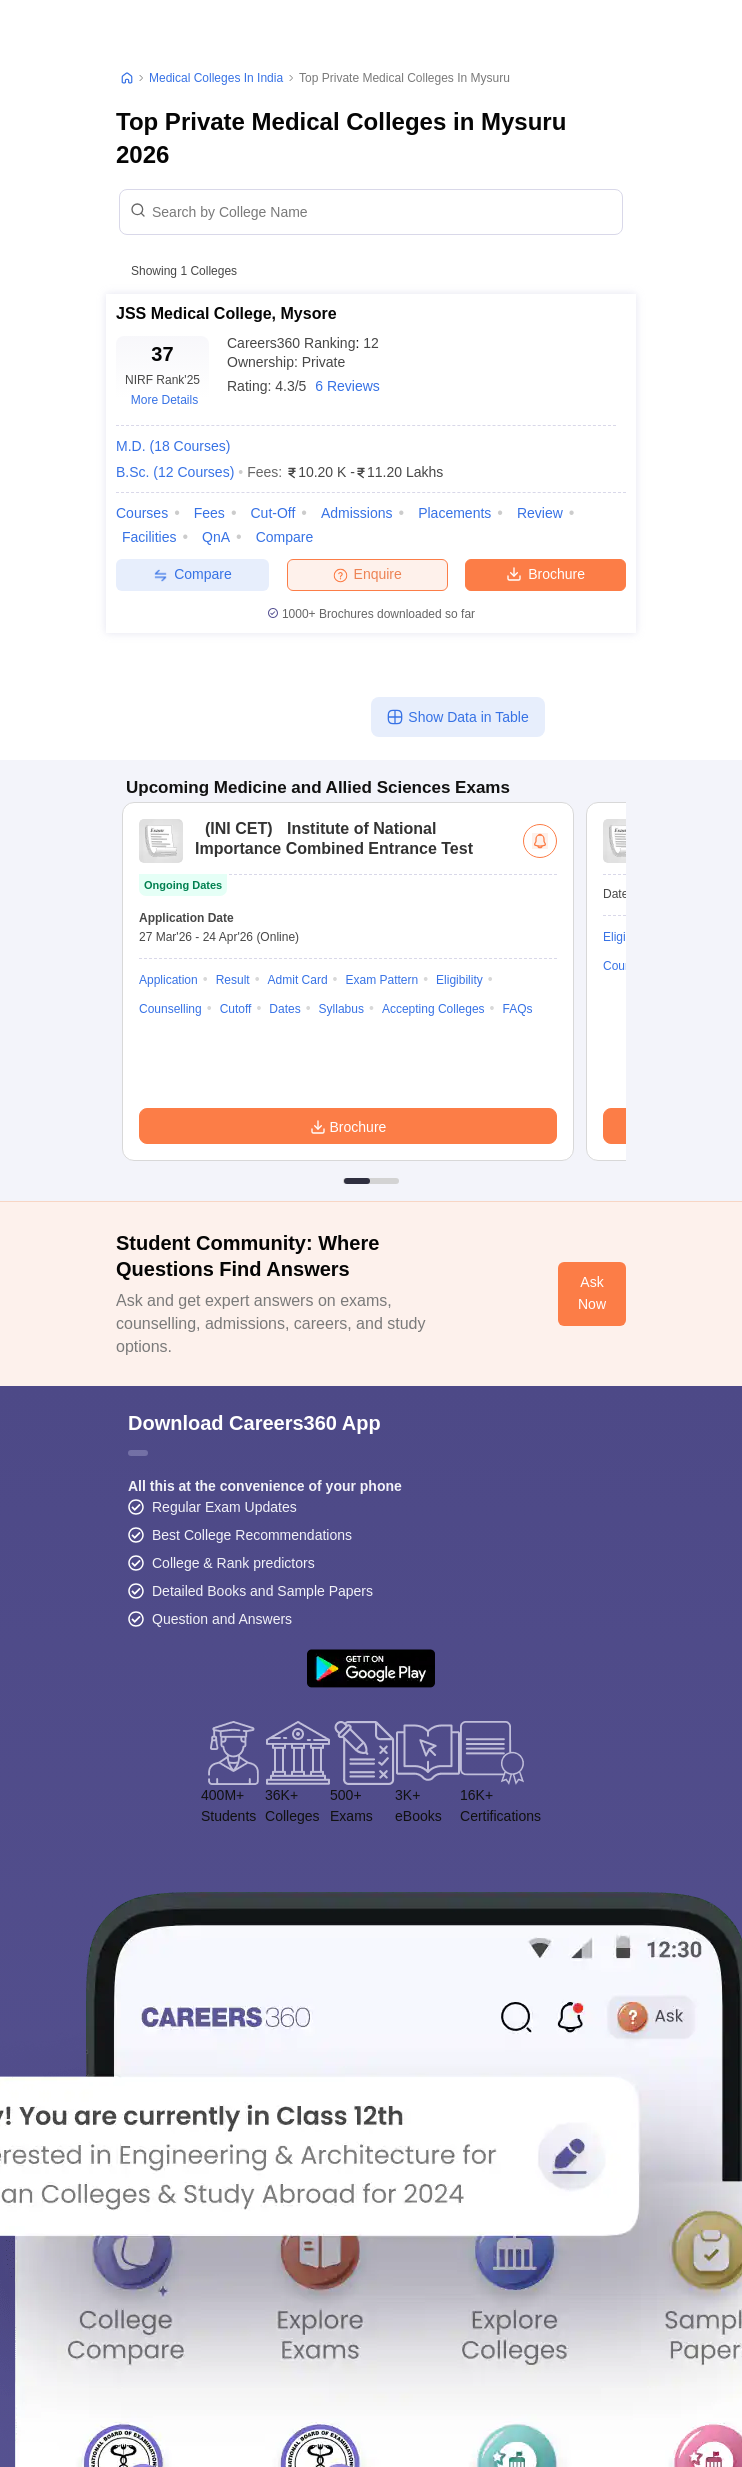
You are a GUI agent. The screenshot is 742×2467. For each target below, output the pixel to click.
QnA (216, 537)
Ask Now (592, 1293)
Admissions (357, 513)
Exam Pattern (381, 980)
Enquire (367, 574)
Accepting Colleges (433, 1009)
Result (233, 980)
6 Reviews (347, 386)
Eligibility (459, 980)
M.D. (173, 446)
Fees (209, 513)
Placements (454, 513)
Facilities (149, 537)
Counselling (170, 1009)
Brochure (545, 573)
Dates (284, 1009)
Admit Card (298, 980)
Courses (142, 513)
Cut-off (272, 513)
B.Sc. (175, 472)
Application (168, 980)
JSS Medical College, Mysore (226, 313)
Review (540, 513)
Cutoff (236, 1009)
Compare (285, 537)
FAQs (518, 1009)
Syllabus (341, 1009)
